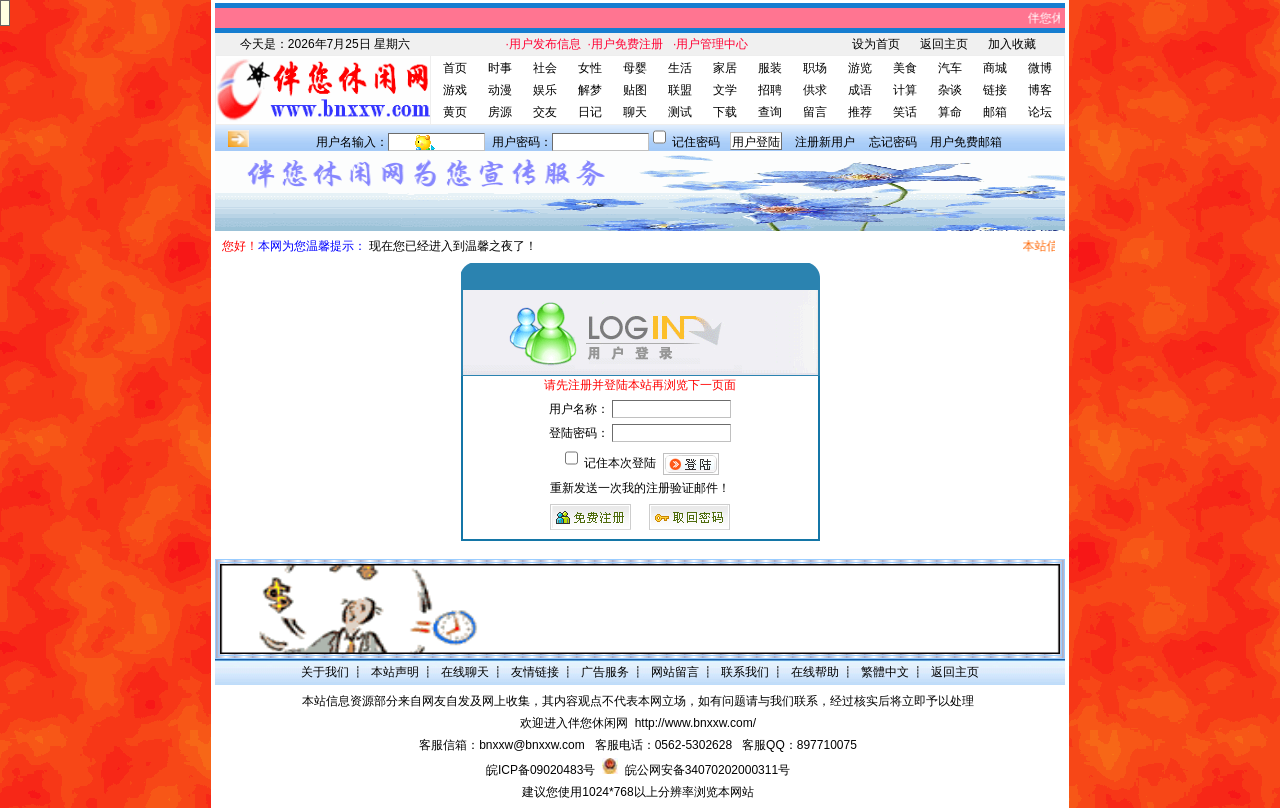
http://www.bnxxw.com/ (695, 723)
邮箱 (995, 112)
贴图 (635, 90)
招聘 (770, 90)
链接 (995, 90)
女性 (590, 68)
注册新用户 (825, 142)
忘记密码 (893, 142)
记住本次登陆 (620, 463)
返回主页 (944, 44)
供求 (815, 90)
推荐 (860, 112)
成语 (860, 90)
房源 (500, 112)
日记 (590, 112)
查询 (770, 112)
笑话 (905, 112)
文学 (725, 90)
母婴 (635, 68)
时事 (500, 68)
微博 (1040, 68)
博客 (1040, 90)
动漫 (500, 90)
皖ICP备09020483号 (540, 770)
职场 (815, 68)
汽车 (950, 68)
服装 (770, 68)
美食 (905, 68)
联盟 (680, 90)
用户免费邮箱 (966, 142)
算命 (950, 112)
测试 (680, 112)
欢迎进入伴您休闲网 (574, 723)
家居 (725, 68)
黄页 (455, 112)
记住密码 (696, 142)
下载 (725, 112)
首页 (455, 68)
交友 (545, 112)
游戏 (455, 90)
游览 (860, 68)
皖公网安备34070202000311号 (707, 770)
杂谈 (950, 90)
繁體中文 (885, 672)
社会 (545, 68)
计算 (905, 90)
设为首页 (876, 44)
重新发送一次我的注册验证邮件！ (640, 488)
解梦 (590, 90)
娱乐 (545, 90)
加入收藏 (1012, 44)
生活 (680, 68)
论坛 (1040, 112)
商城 (995, 68)
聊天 (635, 112)
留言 (815, 112)
